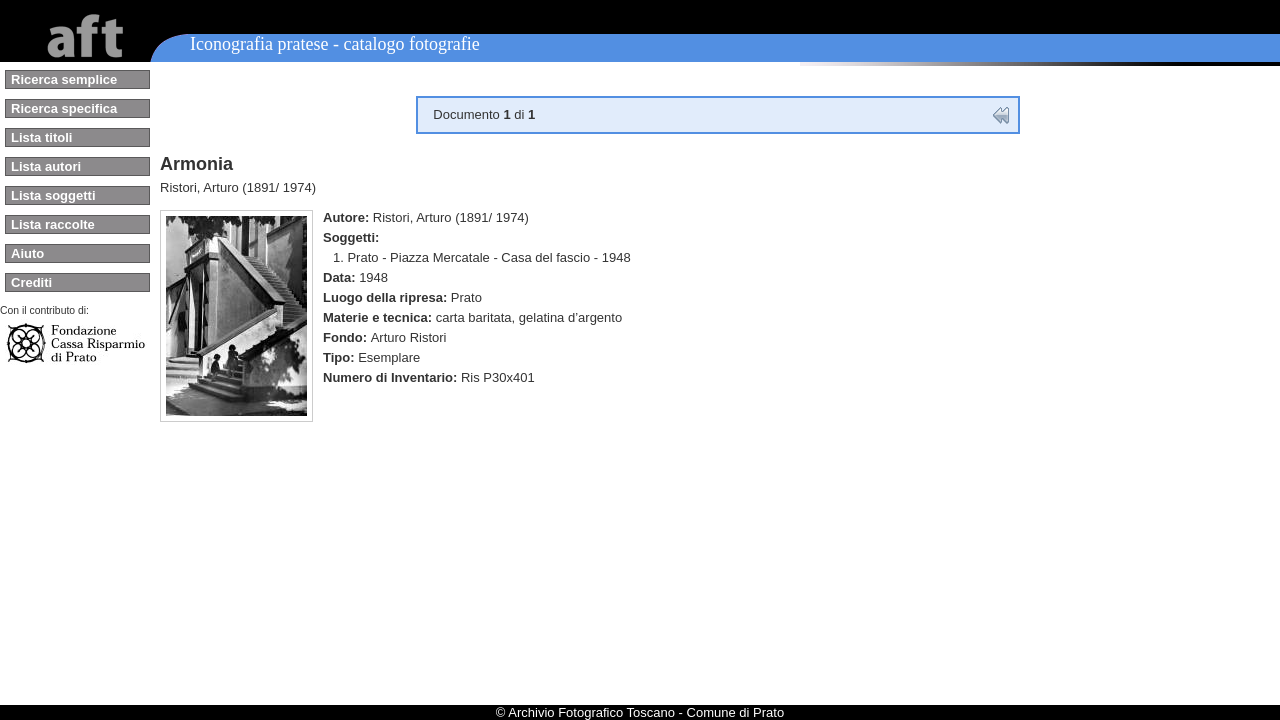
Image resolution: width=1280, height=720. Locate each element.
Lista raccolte (53, 224)
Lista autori (46, 166)
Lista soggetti (53, 195)
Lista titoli (41, 137)
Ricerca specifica (64, 108)
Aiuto (27, 253)
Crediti (31, 282)
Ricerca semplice (64, 79)
